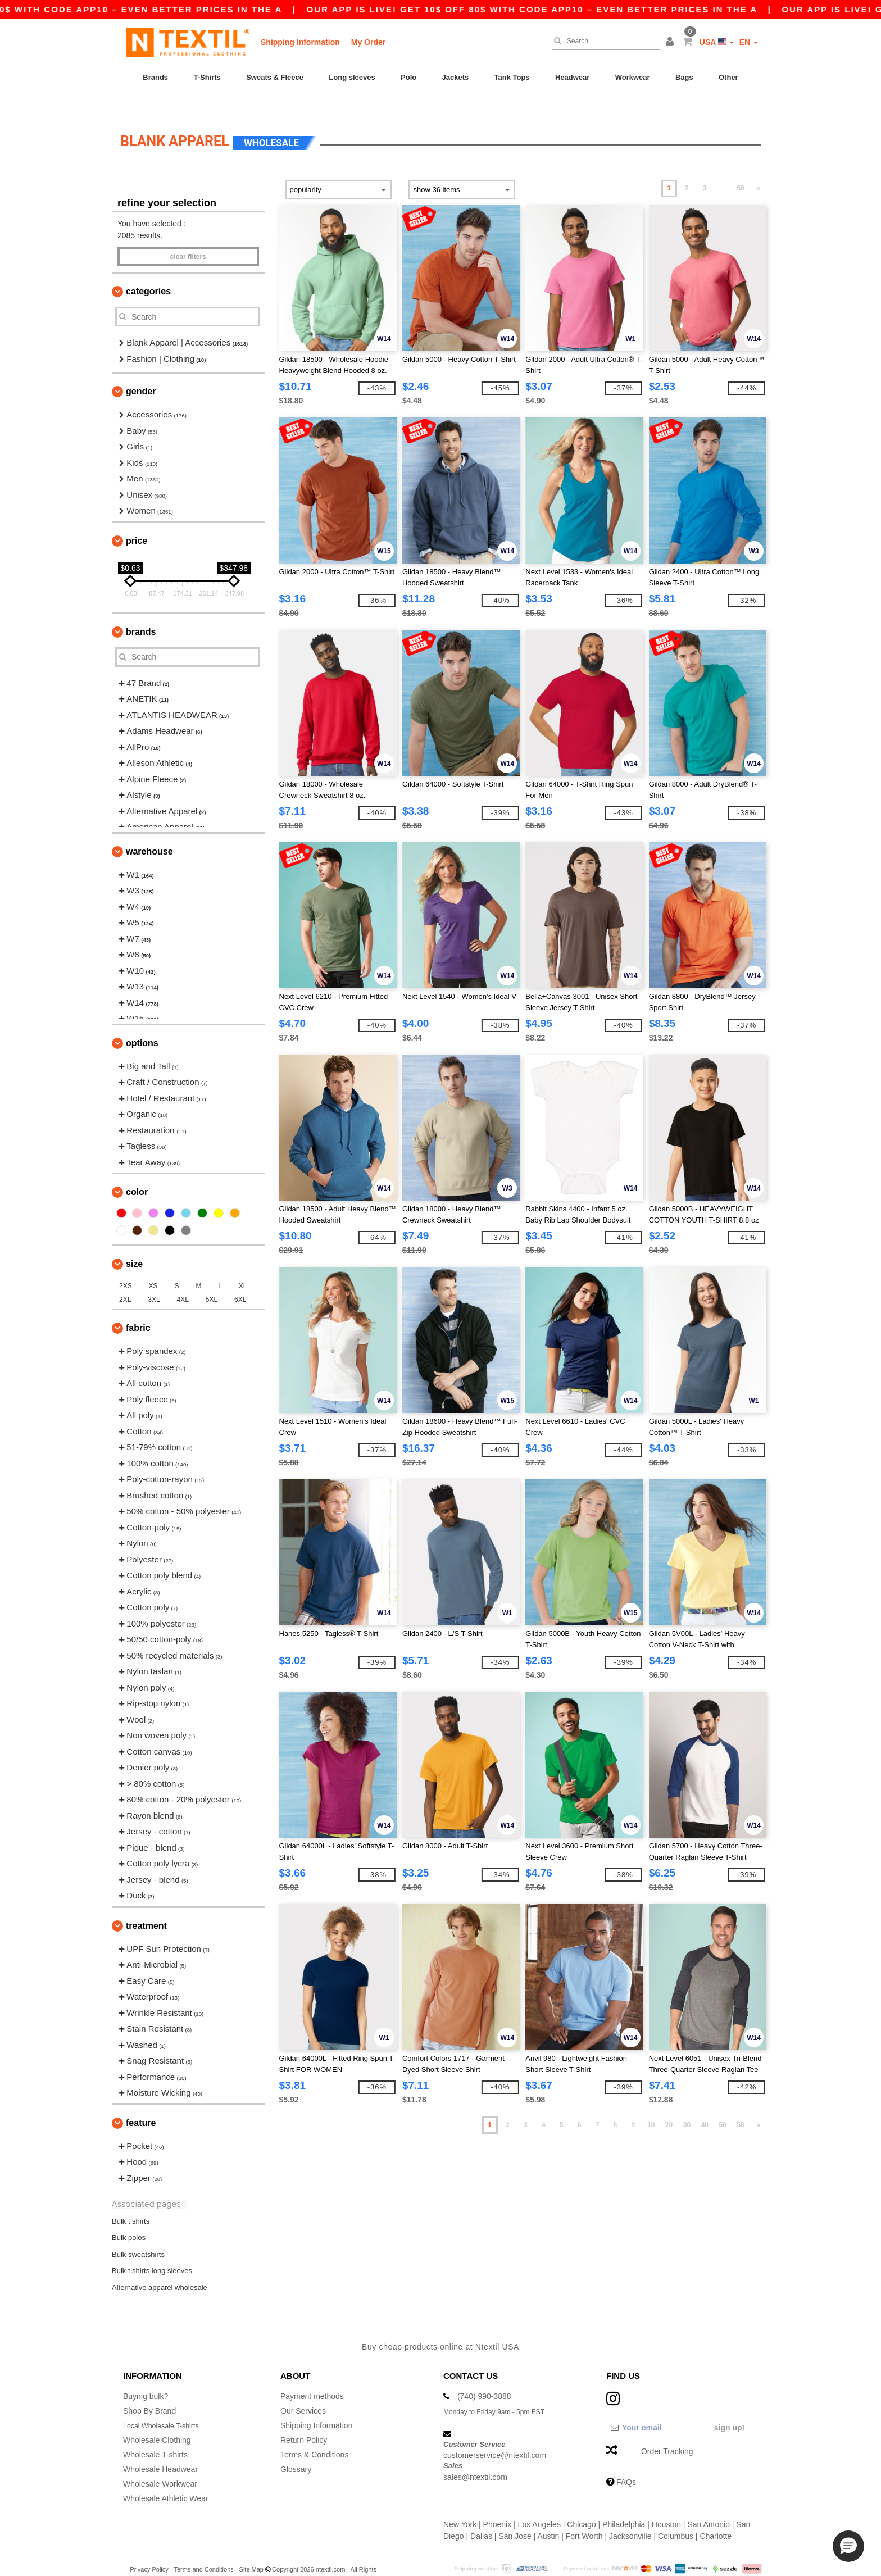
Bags (684, 77)
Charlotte (716, 2514)
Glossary (295, 2447)
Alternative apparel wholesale (159, 2265)
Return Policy (303, 2418)
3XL (154, 1278)
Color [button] (137, 1170)
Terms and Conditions (203, 2547)
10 (651, 2103)
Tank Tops (512, 77)
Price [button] (136, 519)
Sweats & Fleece (274, 77)
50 (722, 2103)
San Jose (514, 2514)
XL (243, 1265)
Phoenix (497, 2502)
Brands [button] (141, 610)
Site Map (251, 2547)
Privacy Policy (149, 2547)
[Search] (603, 41)
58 (740, 167)
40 (705, 2103)
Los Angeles (539, 2502)
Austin (548, 2514)
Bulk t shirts (130, 2199)
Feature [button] (141, 2101)
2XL (125, 1278)
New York (459, 2502)
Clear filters (188, 235)
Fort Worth (584, 2514)
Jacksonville (630, 2514)
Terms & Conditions (314, 2432)
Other (728, 77)
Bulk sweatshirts (138, 2232)
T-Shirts (206, 77)
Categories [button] (148, 270)
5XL (211, 1278)
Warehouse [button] (149, 829)
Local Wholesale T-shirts (165, 2403)
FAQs (626, 2460)
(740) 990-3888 (484, 2374)
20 (669, 2103)
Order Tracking (667, 2429)
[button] (671, 42)
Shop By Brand (149, 2388)
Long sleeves (352, 77)
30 (687, 2103)
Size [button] (134, 1242)
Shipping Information (300, 42)
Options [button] (142, 1021)
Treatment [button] (146, 1904)
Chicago (581, 2502)
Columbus (675, 2514)
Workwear (632, 77)
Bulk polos (129, 2215)
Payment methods (312, 2374)
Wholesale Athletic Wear (165, 2476)
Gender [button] (141, 370)
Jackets (455, 77)
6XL (240, 1278)
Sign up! (729, 2405)
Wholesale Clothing (157, 2418)
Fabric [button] (138, 1306)
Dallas (481, 2514)
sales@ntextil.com (475, 2455)
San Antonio (708, 2502)
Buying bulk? (145, 2374)
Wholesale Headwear (160, 2447)
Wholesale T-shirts (155, 2432)
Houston (666, 2502)
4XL (183, 1278)
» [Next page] (759, 167)
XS (153, 1265)
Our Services (303, 2388)
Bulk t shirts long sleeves (152, 2249)
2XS (125, 1265)
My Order (368, 42)
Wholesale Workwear (160, 2461)
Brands (155, 77)
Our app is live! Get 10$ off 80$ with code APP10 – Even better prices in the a (598, 9)
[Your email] (649, 2406)
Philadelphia (623, 2502)
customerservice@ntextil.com (494, 2433)
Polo (408, 77)
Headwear (572, 77)
